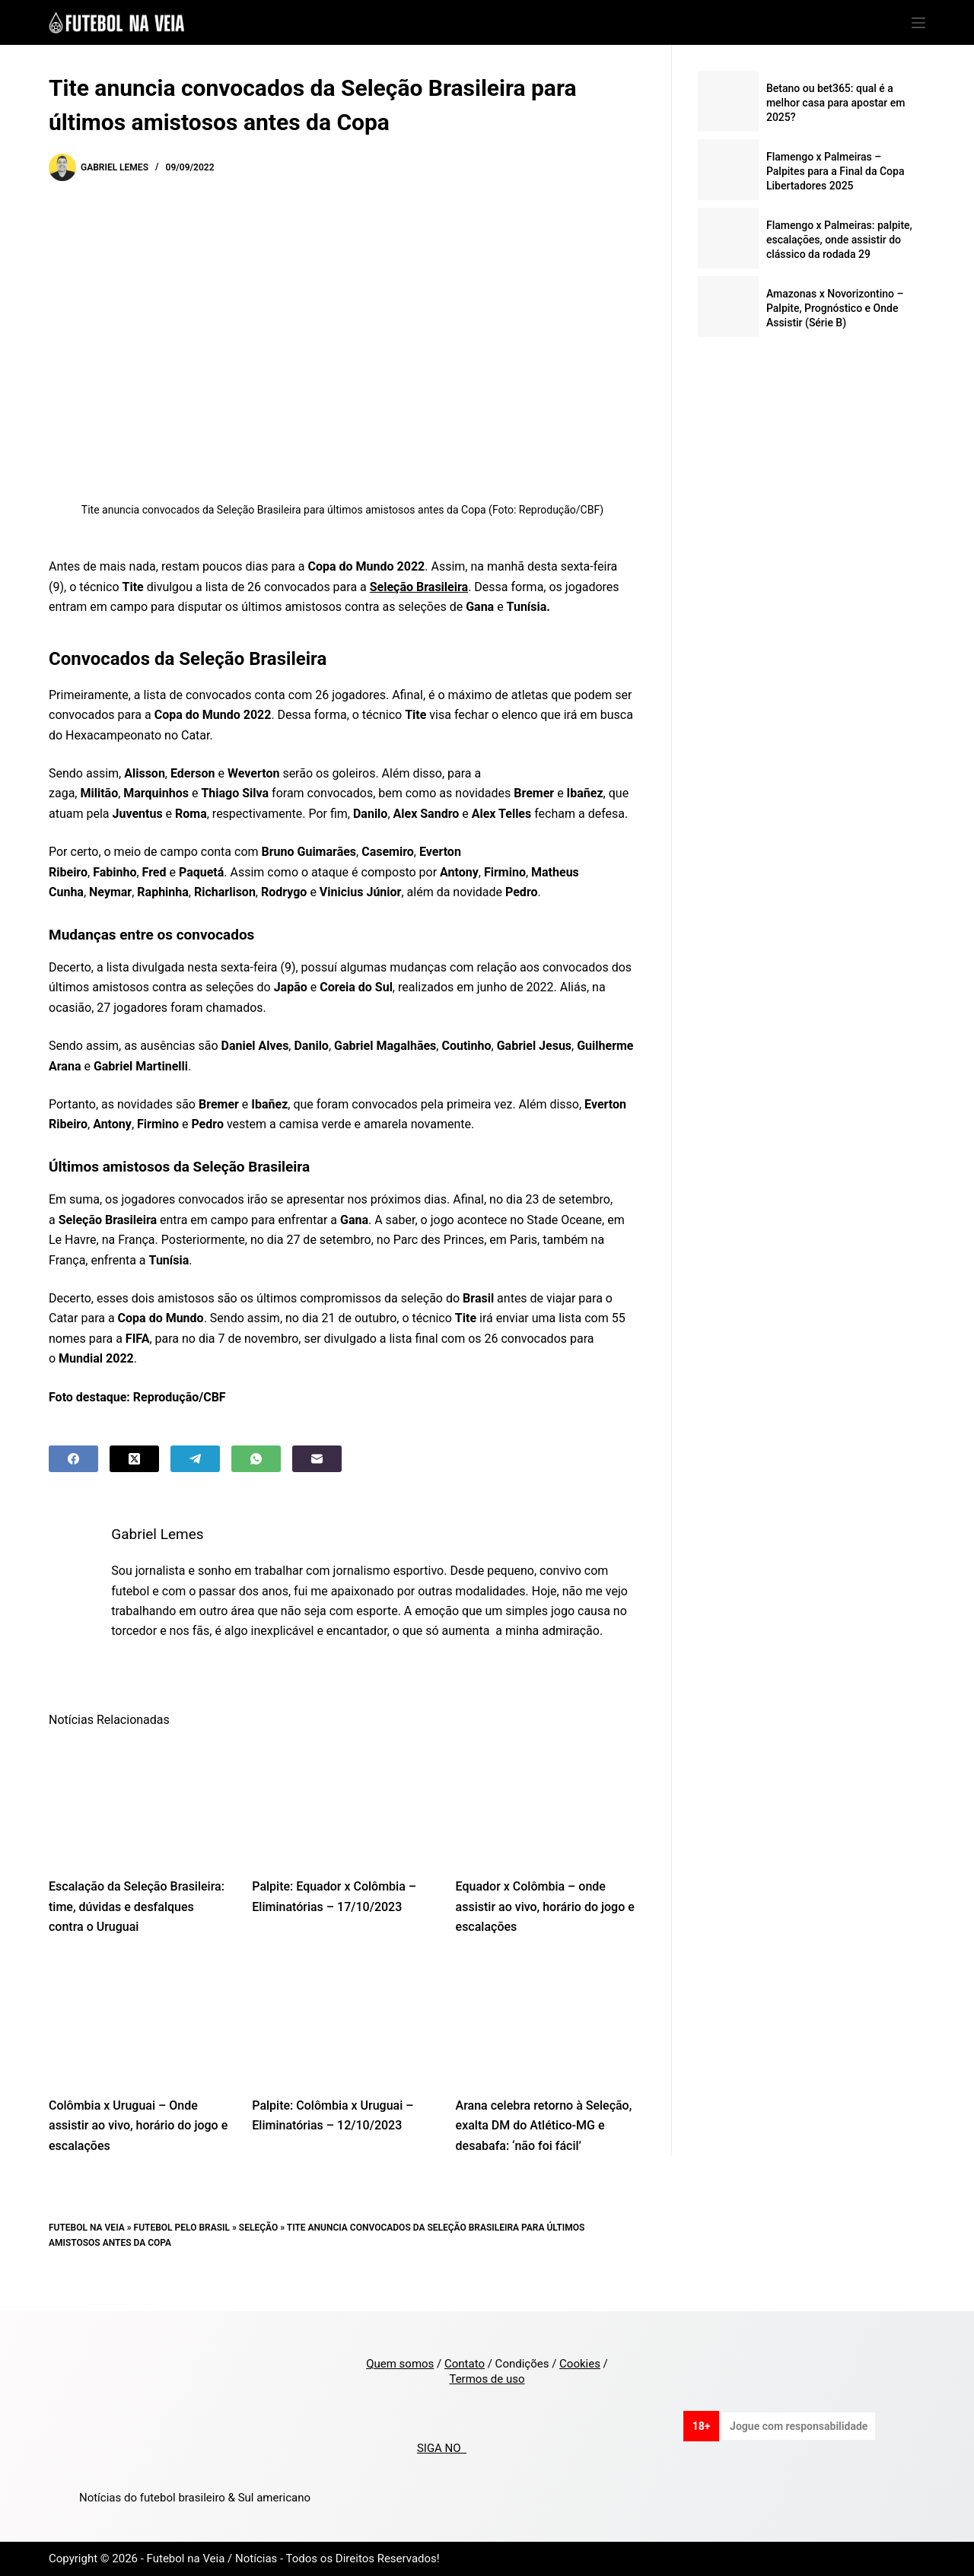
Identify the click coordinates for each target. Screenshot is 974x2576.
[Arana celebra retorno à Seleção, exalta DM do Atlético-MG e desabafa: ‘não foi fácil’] (546, 2040)
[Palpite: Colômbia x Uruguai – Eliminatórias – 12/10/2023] (342, 2040)
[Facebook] (73, 1458)
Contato (464, 2364)
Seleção (258, 2247)
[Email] (317, 1458)
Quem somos (400, 2364)
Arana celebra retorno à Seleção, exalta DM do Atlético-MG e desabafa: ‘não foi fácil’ (544, 2145)
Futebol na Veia (87, 2247)
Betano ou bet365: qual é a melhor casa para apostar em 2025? (836, 102)
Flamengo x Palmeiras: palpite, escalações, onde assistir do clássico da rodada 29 (839, 239)
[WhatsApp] (256, 1458)
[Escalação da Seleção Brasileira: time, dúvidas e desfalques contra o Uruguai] (139, 1822)
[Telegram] (195, 1458)
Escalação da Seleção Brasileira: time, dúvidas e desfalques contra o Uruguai (136, 1927)
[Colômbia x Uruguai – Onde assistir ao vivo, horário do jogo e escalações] (139, 2040)
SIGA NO (441, 2448)
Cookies (579, 2364)
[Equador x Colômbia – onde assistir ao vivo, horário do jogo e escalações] (546, 1822)
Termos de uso (486, 2379)
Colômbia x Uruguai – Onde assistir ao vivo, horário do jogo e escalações (138, 2145)
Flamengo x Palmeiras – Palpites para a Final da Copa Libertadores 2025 (835, 171)
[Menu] (918, 23)
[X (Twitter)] (134, 1458)
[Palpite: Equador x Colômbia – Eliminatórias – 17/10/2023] (342, 1822)
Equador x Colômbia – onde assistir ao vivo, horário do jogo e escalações (545, 1927)
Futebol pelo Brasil (182, 2247)
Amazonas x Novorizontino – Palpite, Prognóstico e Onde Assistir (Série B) (835, 308)
